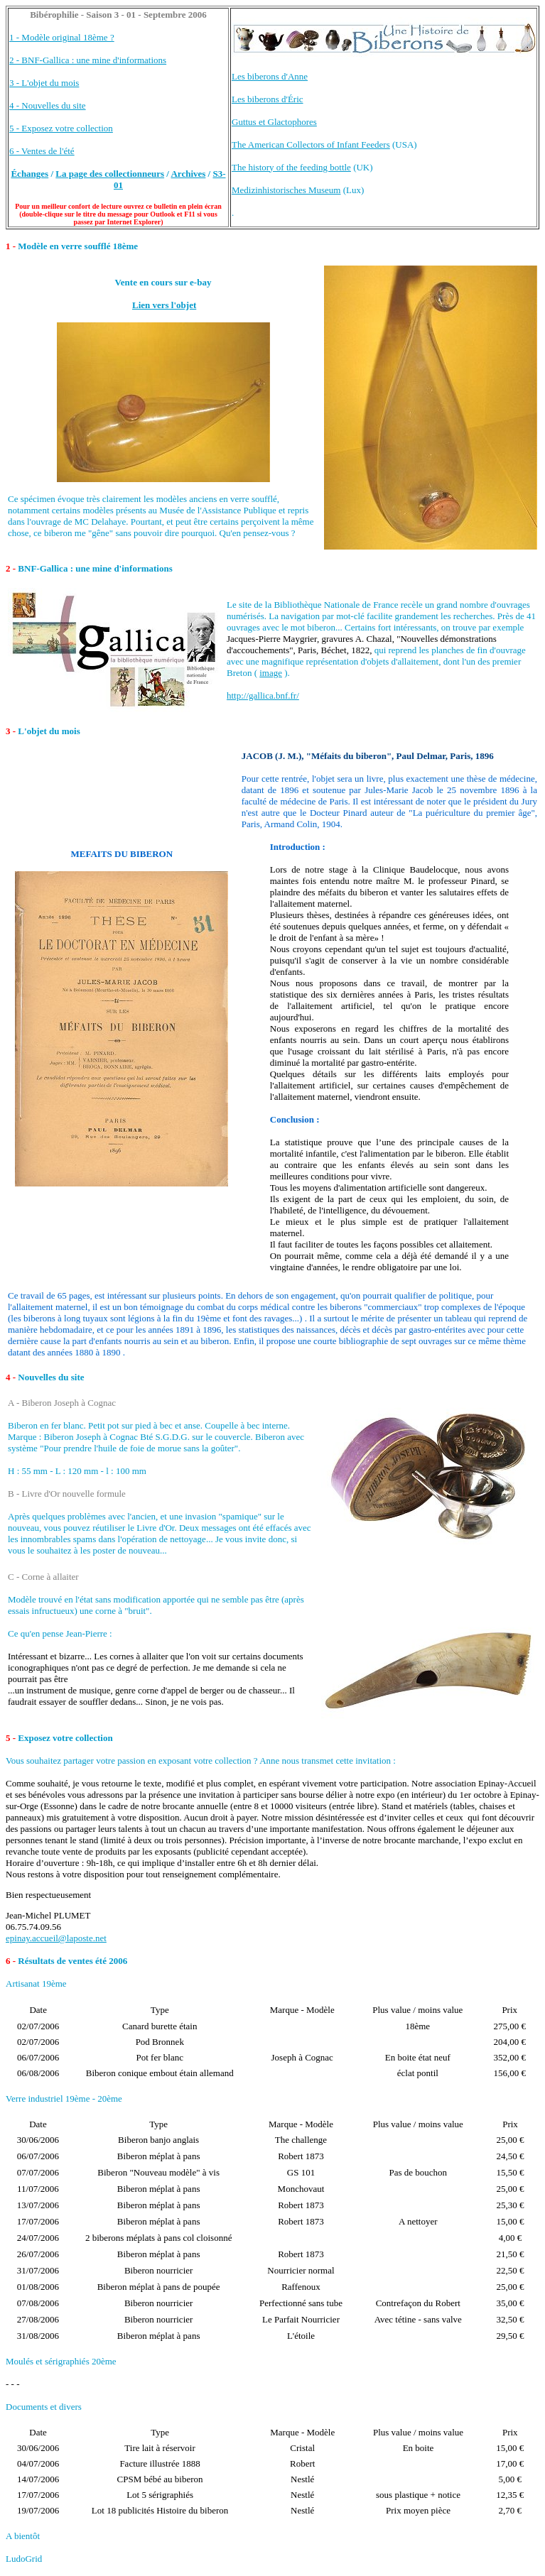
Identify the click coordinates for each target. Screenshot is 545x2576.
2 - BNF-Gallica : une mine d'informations (87, 60)
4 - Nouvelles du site (47, 105)
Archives (188, 173)
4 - (12, 1377)
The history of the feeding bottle (291, 167)
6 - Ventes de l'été (42, 151)
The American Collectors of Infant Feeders (311, 144)
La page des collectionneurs (109, 173)
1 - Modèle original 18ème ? (61, 37)
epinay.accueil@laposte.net (56, 1938)
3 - (12, 731)
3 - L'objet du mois (44, 82)
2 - (11, 568)
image (270, 672)
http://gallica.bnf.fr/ (263, 695)
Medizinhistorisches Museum (286, 190)
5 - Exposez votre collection (61, 128)
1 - (11, 246)
